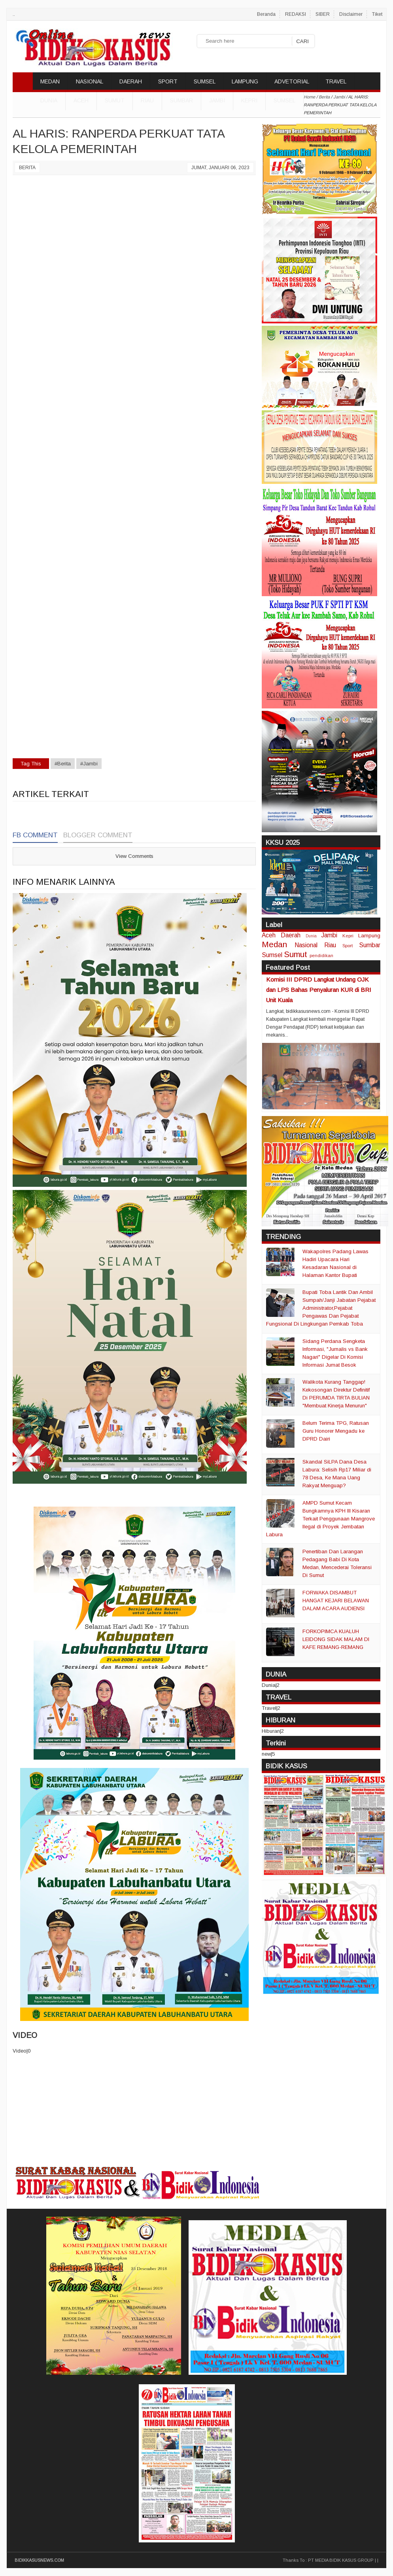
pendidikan (321, 955)
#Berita (63, 764)
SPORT (168, 81)
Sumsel (284, 100)
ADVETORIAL (291, 81)
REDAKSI (295, 14)
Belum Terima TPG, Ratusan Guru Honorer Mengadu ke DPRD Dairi (335, 1431)
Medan (274, 944)
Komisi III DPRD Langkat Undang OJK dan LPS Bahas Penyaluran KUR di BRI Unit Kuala (318, 989)
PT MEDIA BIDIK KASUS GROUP (341, 2560)
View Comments (134, 856)
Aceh (81, 100)
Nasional (306, 945)
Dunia (311, 936)
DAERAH (130, 81)
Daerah (290, 935)
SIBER (323, 14)
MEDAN (50, 81)
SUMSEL (204, 81)
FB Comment (35, 835)
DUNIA (48, 100)
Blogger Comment (97, 835)
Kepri (249, 100)
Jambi (217, 100)
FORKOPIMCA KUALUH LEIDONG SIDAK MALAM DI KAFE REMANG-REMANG (335, 1639)
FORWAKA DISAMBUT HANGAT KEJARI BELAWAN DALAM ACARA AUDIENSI (335, 1600)
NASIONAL (89, 81)
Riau (147, 100)
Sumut (115, 100)
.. (14, 14)
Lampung (369, 936)
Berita (27, 167)
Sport (347, 945)
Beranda (266, 14)
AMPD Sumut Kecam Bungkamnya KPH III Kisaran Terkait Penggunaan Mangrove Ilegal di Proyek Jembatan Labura (320, 1518)
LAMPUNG (245, 81)
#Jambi (89, 764)
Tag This (31, 764)
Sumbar (181, 100)
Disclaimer (351, 14)
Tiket (377, 14)
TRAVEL (335, 81)
